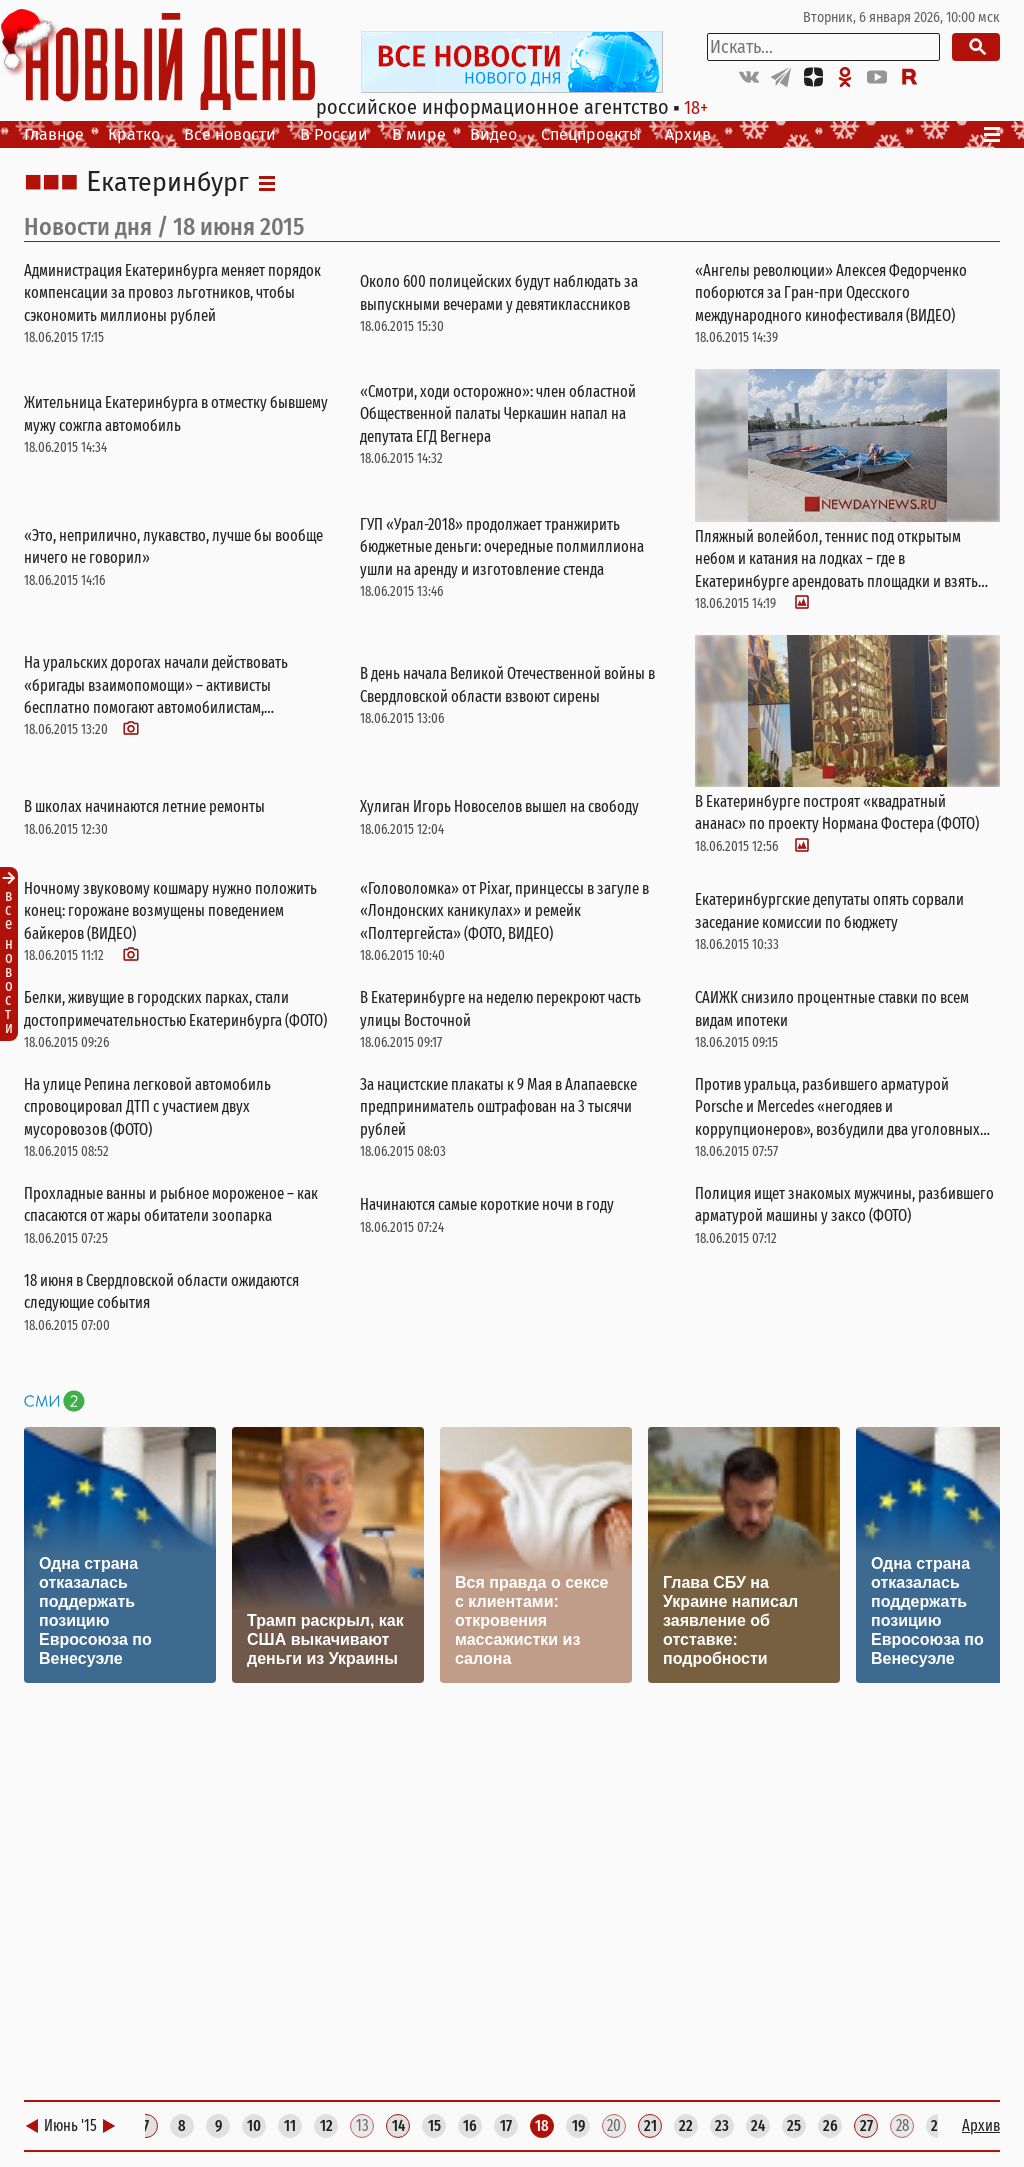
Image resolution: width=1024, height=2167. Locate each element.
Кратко (134, 134)
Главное (54, 134)
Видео (493, 134)
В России (334, 134)
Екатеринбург (167, 183)
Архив (688, 134)
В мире (419, 134)
